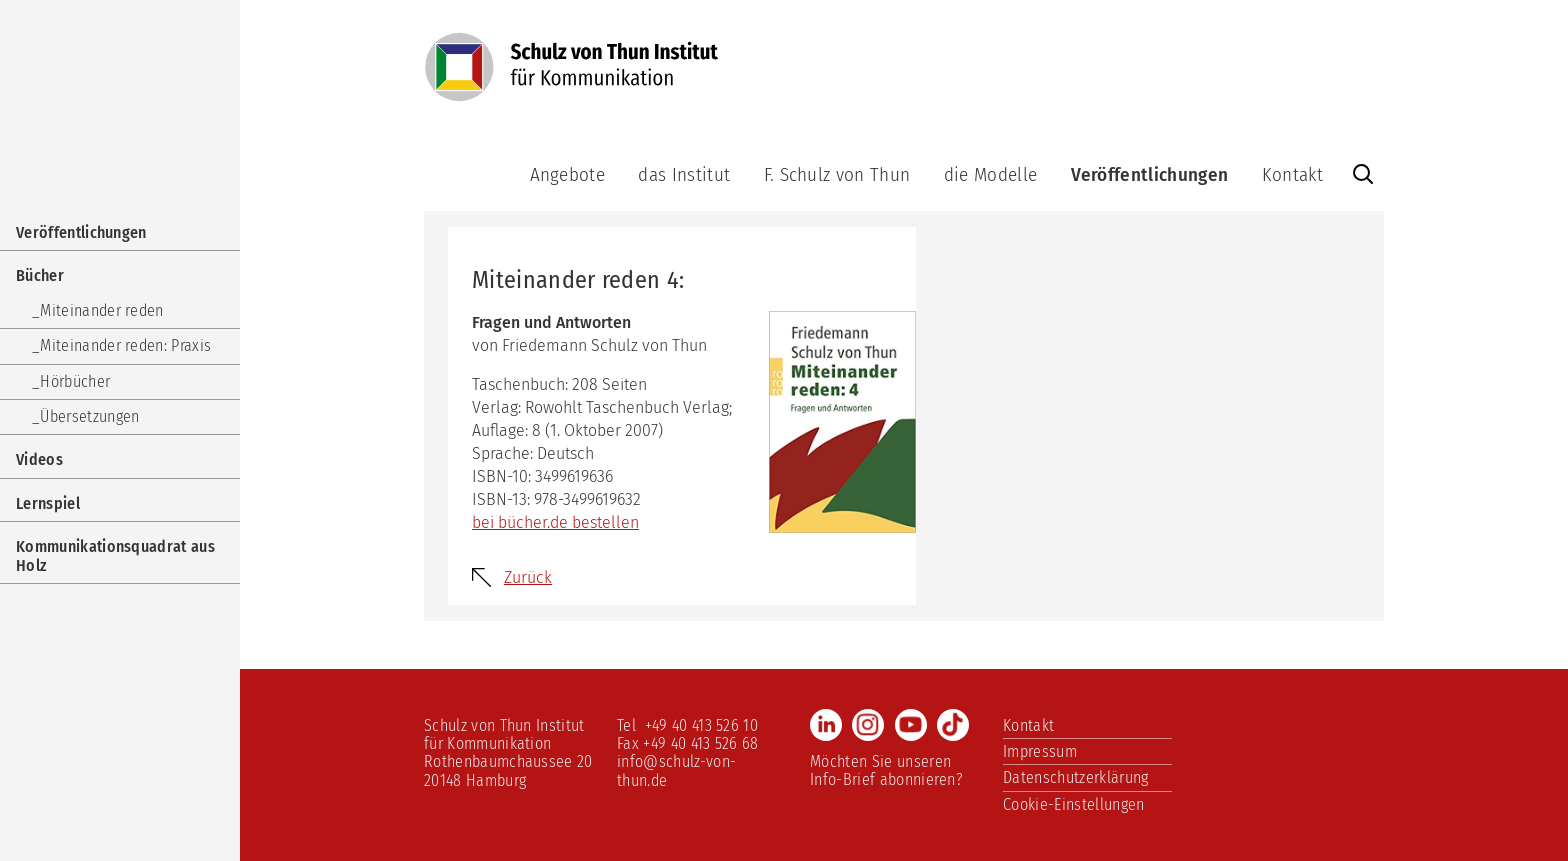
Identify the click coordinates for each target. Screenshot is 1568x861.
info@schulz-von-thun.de (676, 770)
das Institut (684, 174)
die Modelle (991, 174)
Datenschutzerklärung (1075, 777)
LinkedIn (826, 725)
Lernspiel (48, 503)
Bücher (40, 275)
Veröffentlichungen (1150, 174)
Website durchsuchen (1363, 174)
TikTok (953, 725)
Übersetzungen (89, 416)
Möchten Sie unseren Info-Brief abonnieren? (886, 770)
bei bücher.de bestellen (555, 522)
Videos (39, 459)
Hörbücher (75, 381)
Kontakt (1292, 174)
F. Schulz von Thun (837, 174)
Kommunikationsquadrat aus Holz (115, 555)
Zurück (528, 577)
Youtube (911, 725)
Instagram (868, 725)
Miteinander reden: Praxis (125, 345)
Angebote (568, 174)
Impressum (1040, 751)
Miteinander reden (101, 310)
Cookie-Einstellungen (1073, 804)
